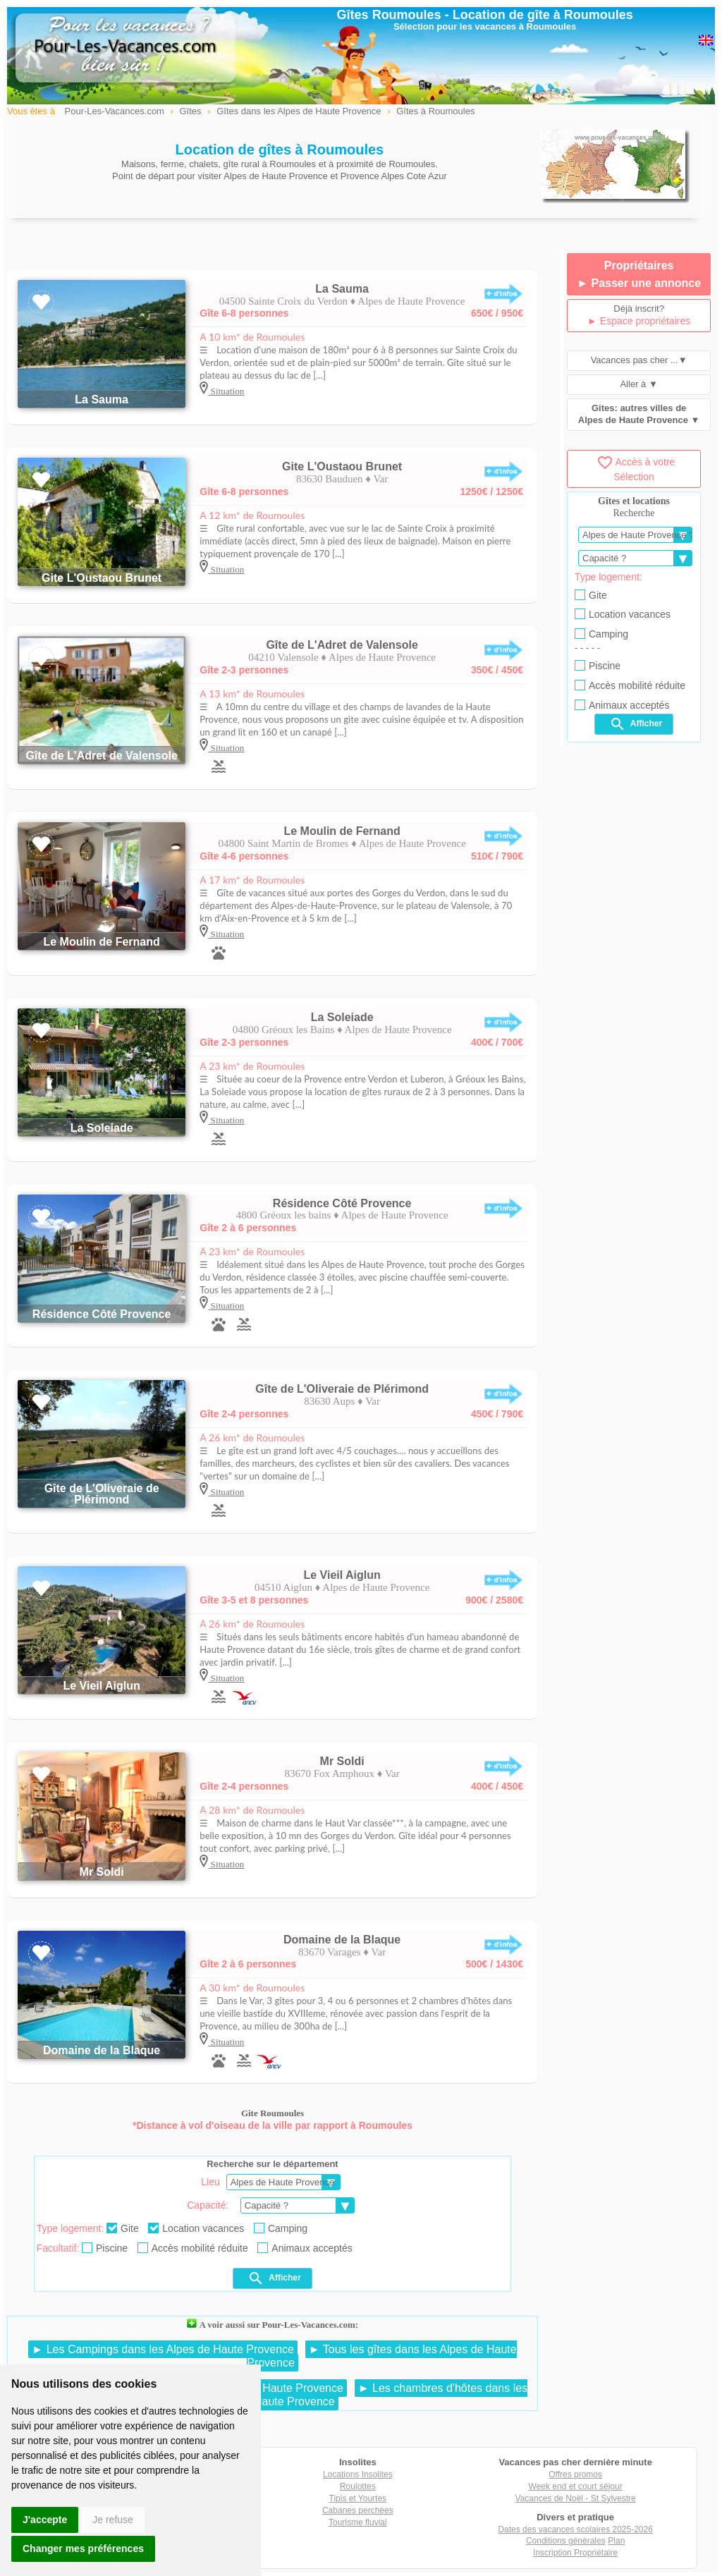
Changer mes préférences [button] (83, 2548)
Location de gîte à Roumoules (543, 15)
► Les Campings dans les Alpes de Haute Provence (163, 2349)
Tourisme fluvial (358, 2522)
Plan (616, 2541)
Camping (280, 2228)
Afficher (273, 2278)
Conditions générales (566, 2541)
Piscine (105, 2248)
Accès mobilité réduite (192, 2248)
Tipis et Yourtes (358, 2498)
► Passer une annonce (639, 283)
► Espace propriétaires (638, 320)
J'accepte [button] (45, 2519)
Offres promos (575, 2474)
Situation (226, 391)
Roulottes (358, 2486)
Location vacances (196, 2228)
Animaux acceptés (304, 2248)
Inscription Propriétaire (575, 2553)
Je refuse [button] (112, 2519)
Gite (122, 2228)
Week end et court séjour (576, 2486)
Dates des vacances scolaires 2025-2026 (575, 2529)
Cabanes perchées (357, 2510)
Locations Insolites (358, 2474)
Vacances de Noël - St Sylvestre (575, 2498)
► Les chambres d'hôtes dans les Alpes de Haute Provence (367, 2394)
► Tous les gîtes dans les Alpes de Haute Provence (381, 2356)
